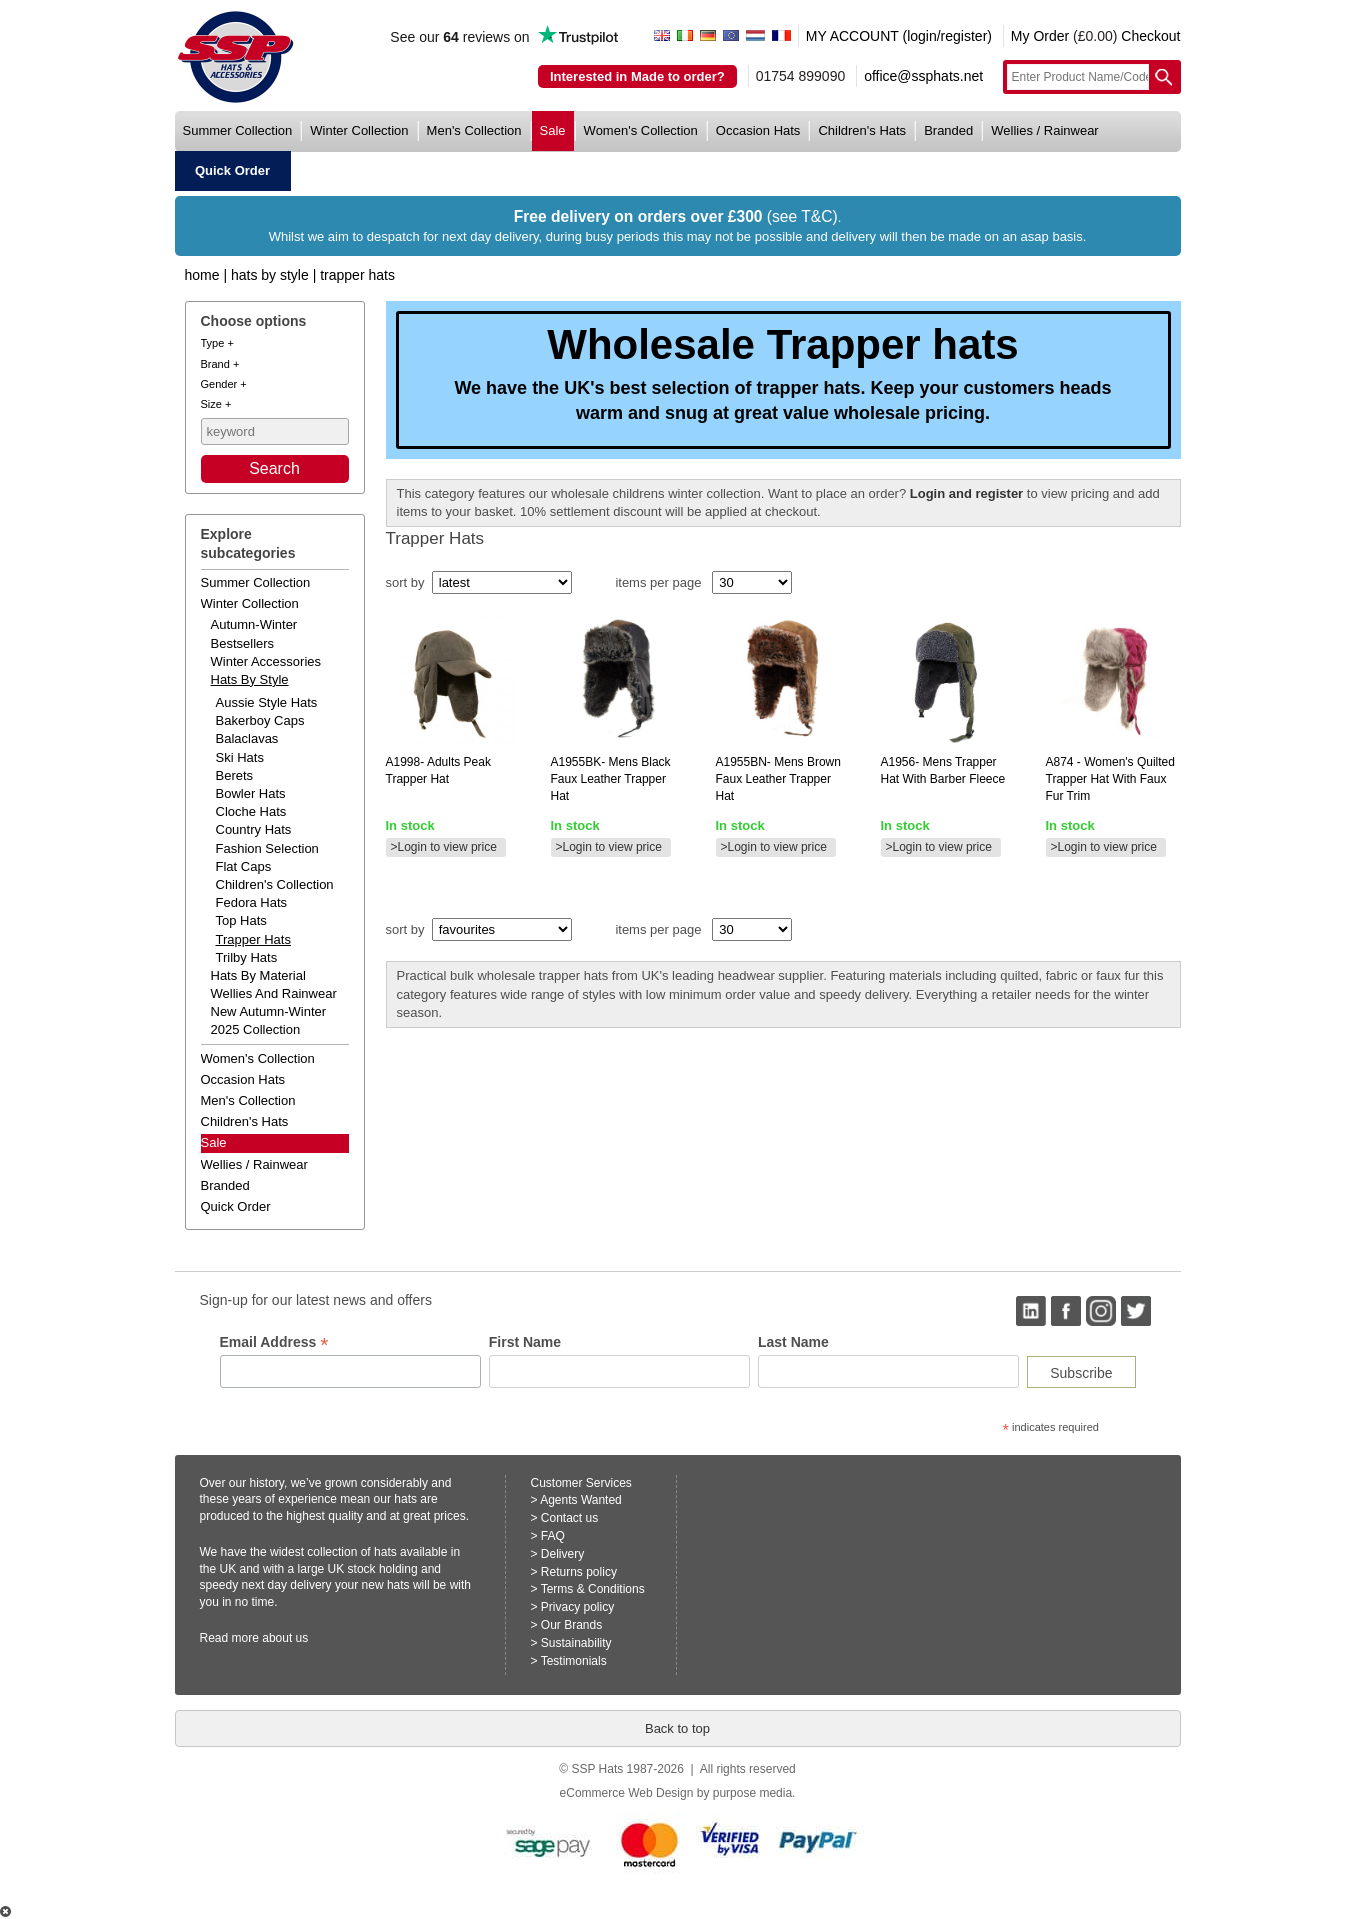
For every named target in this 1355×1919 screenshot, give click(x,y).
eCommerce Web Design (627, 1793)
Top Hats (241, 920)
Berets (235, 775)
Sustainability (576, 1643)
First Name (525, 1342)
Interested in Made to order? (637, 76)
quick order (232, 170)
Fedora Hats (252, 902)
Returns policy (579, 1572)
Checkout (1150, 36)
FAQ (553, 1536)
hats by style (250, 679)
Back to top (677, 1728)
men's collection (474, 130)
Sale (214, 1142)
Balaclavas (247, 738)
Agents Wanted (581, 1500)
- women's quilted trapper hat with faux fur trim (1110, 779)
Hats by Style (270, 275)
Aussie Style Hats (267, 702)
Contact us (569, 1518)
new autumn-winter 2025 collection (269, 1020)
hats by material (258, 975)
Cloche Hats (251, 811)
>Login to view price (444, 847)
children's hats (862, 130)
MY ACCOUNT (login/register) (899, 36)
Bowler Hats (251, 793)
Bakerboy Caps (260, 720)
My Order (1040, 36)
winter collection (359, 130)
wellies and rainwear (274, 993)
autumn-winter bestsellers (254, 633)
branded (948, 130)
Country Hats (254, 829)
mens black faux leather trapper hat (611, 779)
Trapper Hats (357, 275)
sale (553, 130)
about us (285, 1638)
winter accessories (266, 661)
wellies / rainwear (1044, 130)
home (202, 275)
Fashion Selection (267, 848)
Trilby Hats (247, 957)
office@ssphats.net (923, 76)
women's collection (641, 130)
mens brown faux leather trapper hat (778, 779)
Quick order (236, 1206)
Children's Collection (275, 884)
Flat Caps (244, 866)
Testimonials (574, 1661)
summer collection (238, 130)
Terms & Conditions (593, 1589)
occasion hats (758, 130)
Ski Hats (240, 757)
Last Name (793, 1342)
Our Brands (571, 1625)
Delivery (562, 1554)
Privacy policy (577, 1607)
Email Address (274, 1342)
